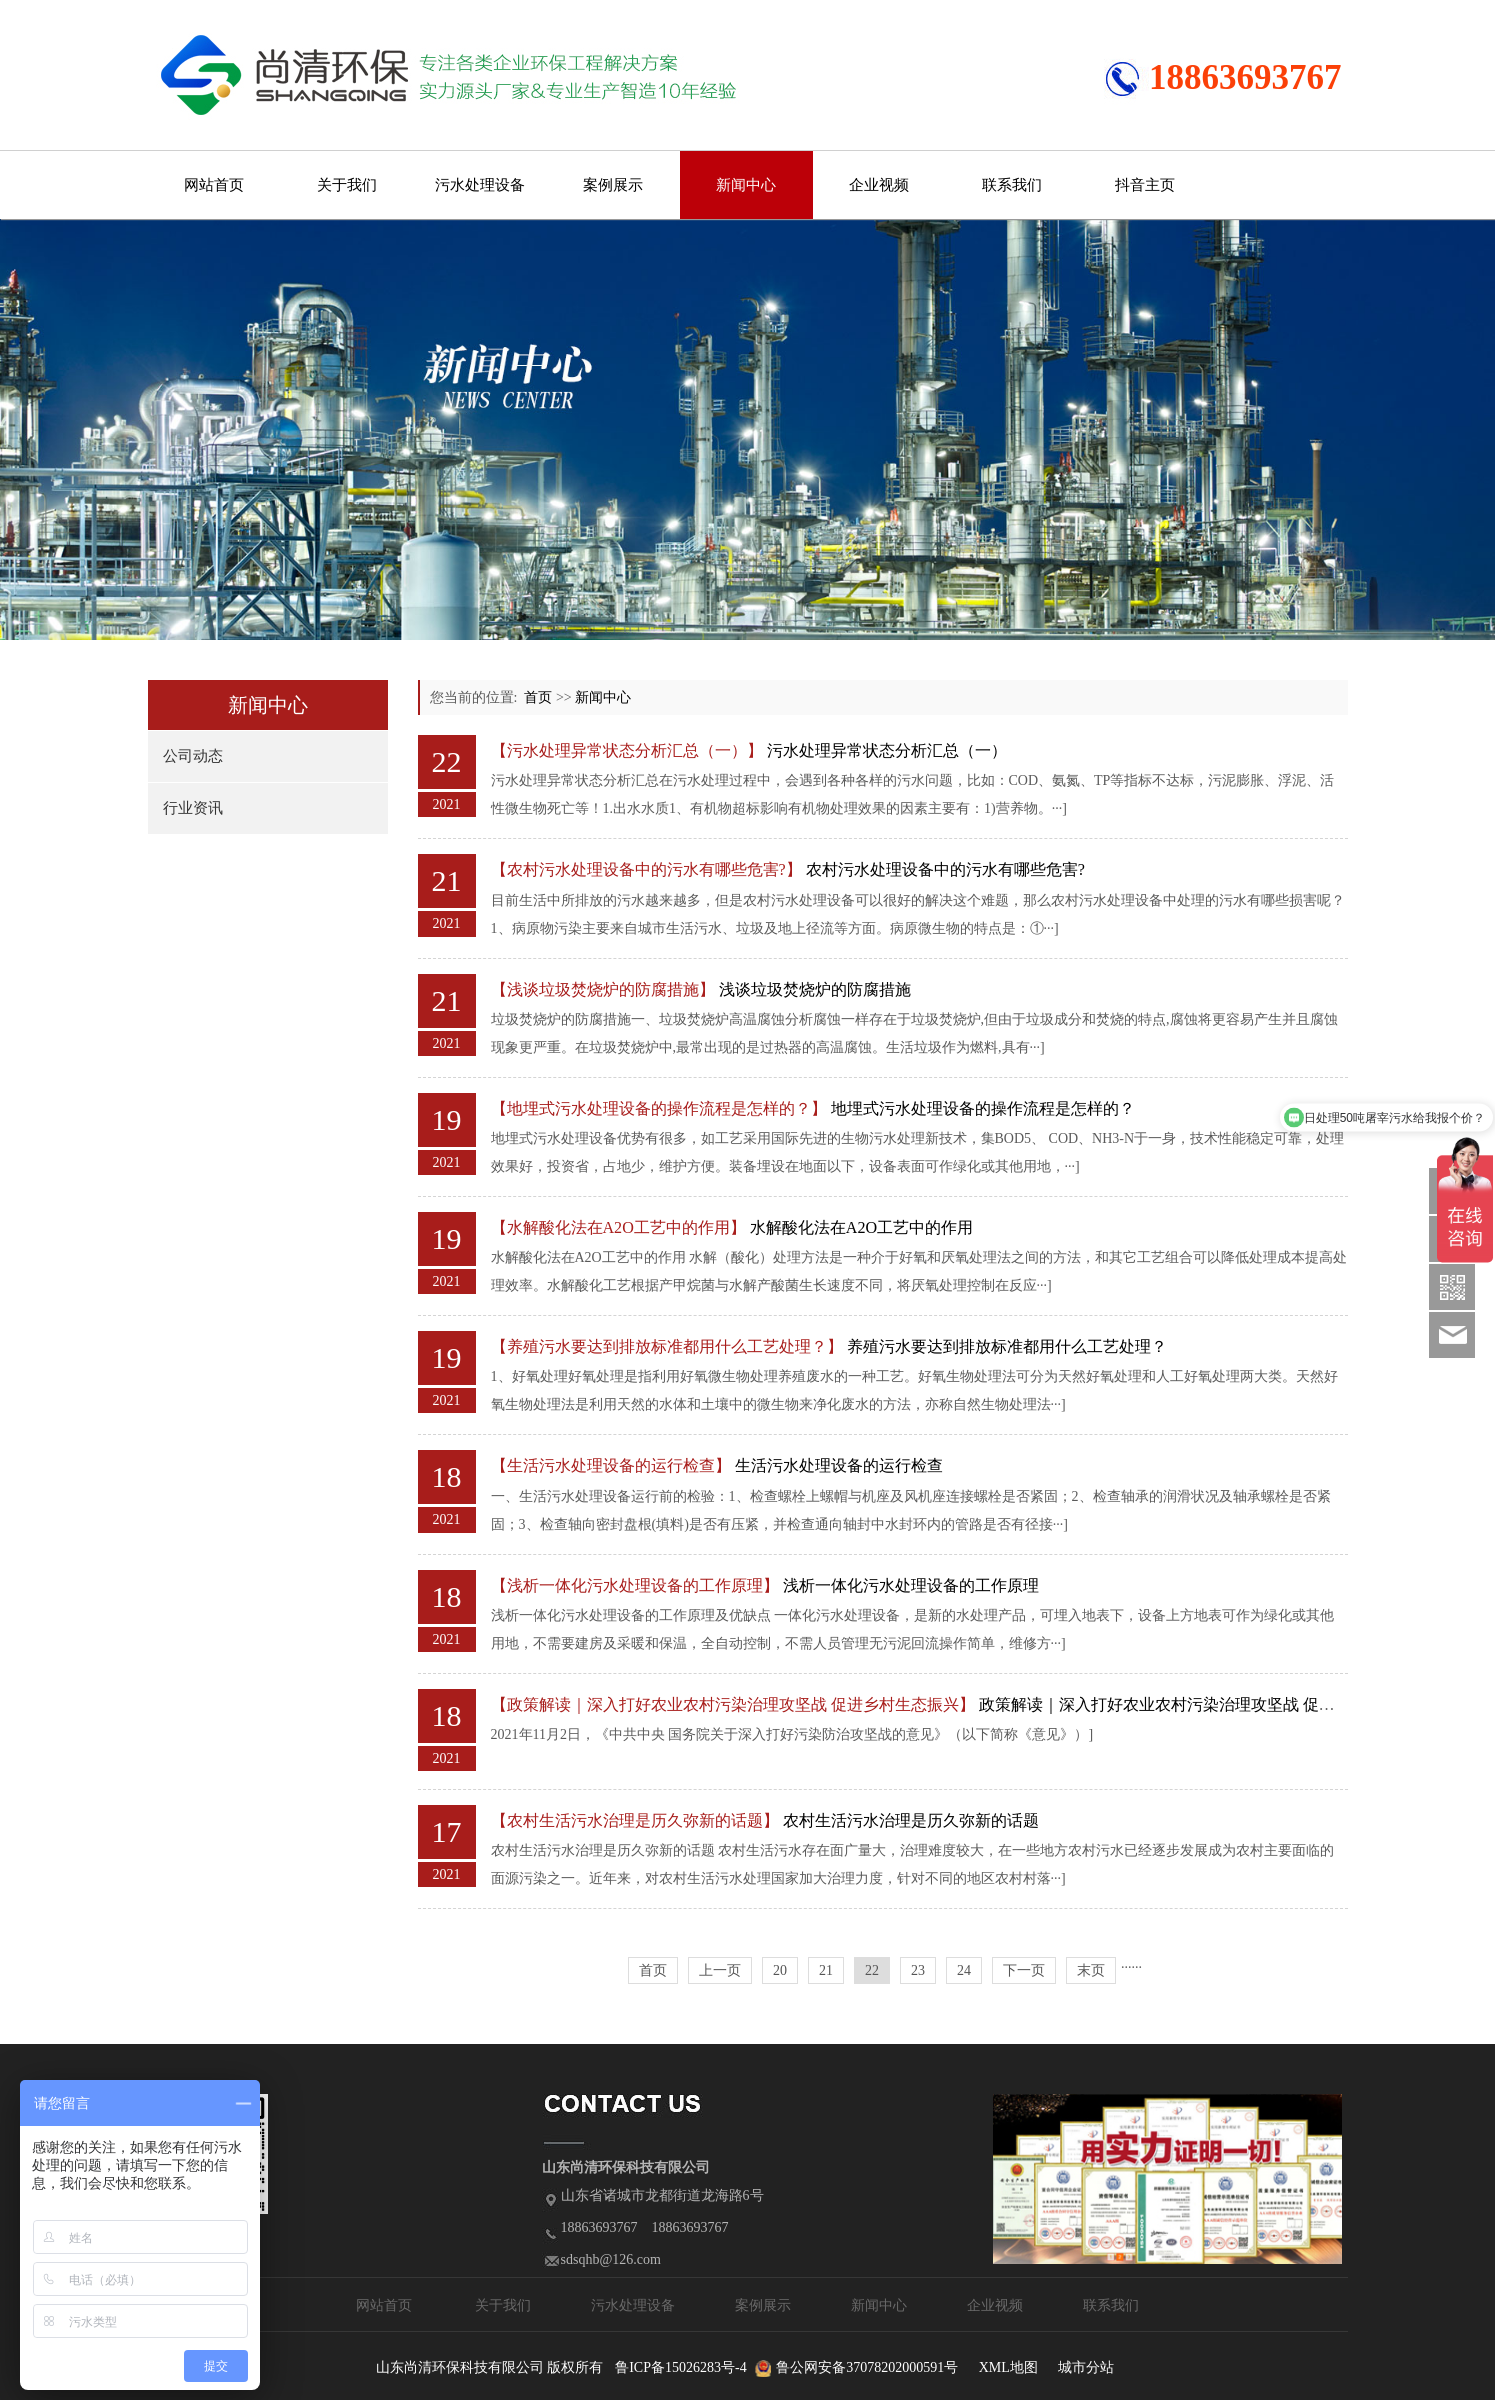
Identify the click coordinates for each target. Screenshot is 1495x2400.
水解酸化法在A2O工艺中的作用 (861, 1227)
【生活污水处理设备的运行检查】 (611, 1465)
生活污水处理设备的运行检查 (839, 1465)
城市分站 (1086, 2367)
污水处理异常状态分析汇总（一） (887, 750)
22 (872, 1970)
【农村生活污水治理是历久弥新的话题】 (635, 1820)
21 (826, 1970)
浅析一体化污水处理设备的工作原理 (911, 1585)
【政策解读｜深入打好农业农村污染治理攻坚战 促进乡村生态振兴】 (733, 1704)
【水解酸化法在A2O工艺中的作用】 (618, 1227)
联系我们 (1012, 185)
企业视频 (879, 185)
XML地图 (1008, 2367)
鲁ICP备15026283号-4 (680, 2367)
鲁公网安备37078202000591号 (867, 2367)
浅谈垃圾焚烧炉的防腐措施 (815, 989)
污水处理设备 (480, 185)
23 (918, 1970)
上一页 (720, 1970)
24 (964, 1970)
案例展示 (613, 185)
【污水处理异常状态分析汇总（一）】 (627, 750)
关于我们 (347, 185)
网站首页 (214, 185)
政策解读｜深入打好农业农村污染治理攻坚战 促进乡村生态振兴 (1205, 1704)
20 (780, 1970)
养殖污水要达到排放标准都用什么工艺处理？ (1007, 1346)
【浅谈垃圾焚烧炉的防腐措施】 (603, 989)
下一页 (1024, 1970)
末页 (1091, 1970)
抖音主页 (1145, 185)
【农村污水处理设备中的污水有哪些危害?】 (646, 869)
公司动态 (193, 756)
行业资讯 (193, 808)
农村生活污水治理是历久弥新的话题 (911, 1820)
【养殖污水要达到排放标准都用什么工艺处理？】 (667, 1346)
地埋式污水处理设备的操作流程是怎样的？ (983, 1108)
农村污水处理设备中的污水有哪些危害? (945, 869)
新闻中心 (746, 185)
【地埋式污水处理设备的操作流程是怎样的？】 (659, 1108)
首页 (538, 697)
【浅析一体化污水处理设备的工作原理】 (635, 1585)
